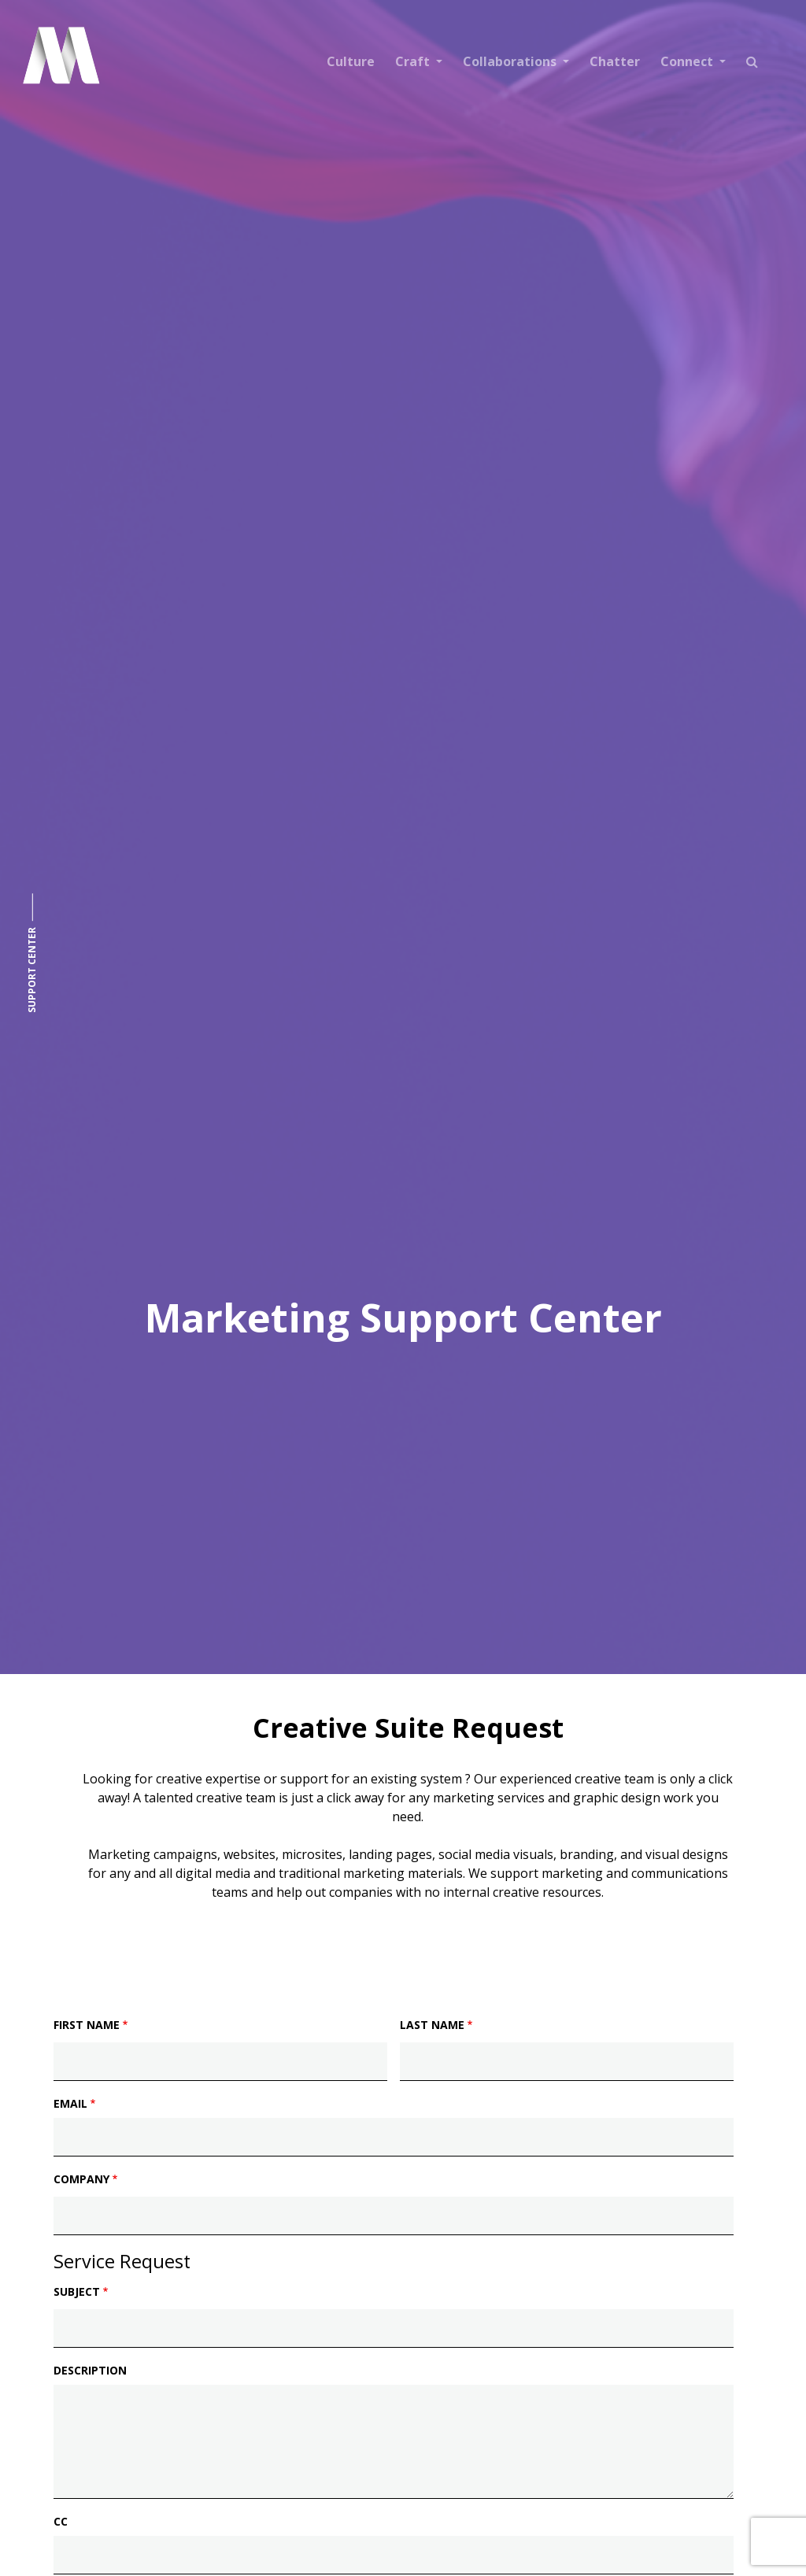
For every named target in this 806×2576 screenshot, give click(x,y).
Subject (77, 2291)
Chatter (615, 61)
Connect (688, 61)
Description (90, 2370)
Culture (351, 61)
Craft (414, 61)
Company (81, 2178)
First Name (87, 2024)
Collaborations (511, 61)
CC (61, 2521)
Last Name (432, 2024)
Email (70, 2103)
